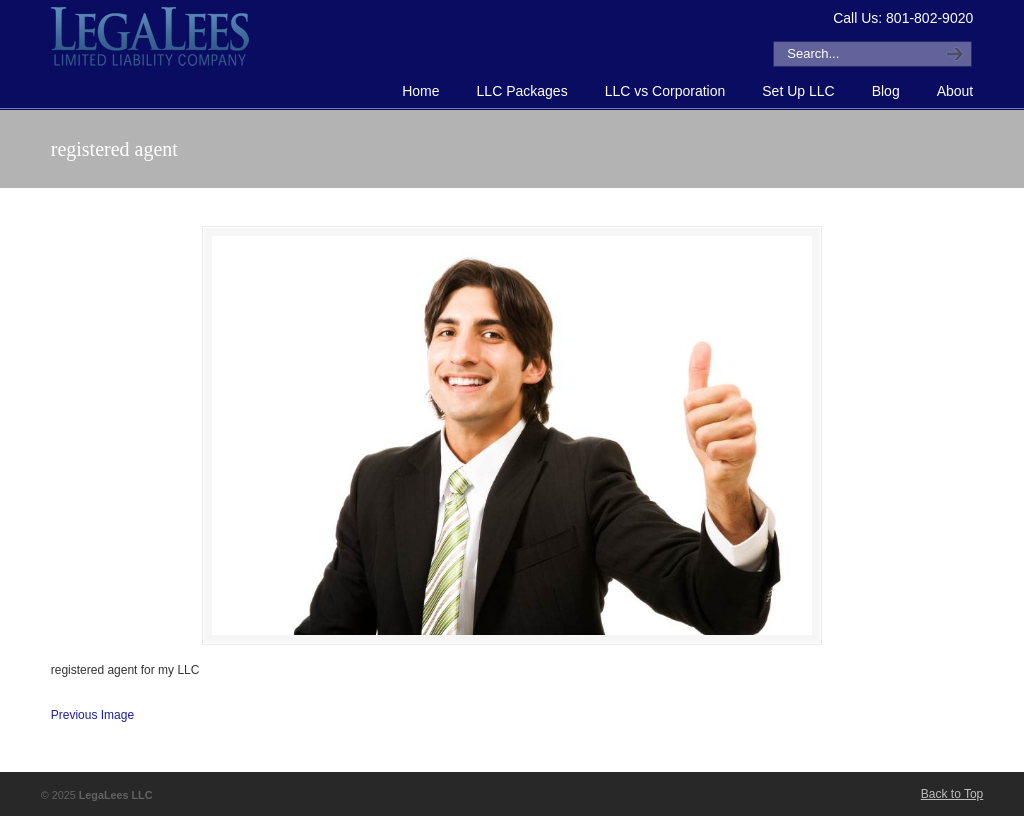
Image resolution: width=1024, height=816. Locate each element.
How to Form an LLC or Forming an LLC (151, 36)
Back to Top (952, 794)
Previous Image (92, 715)
